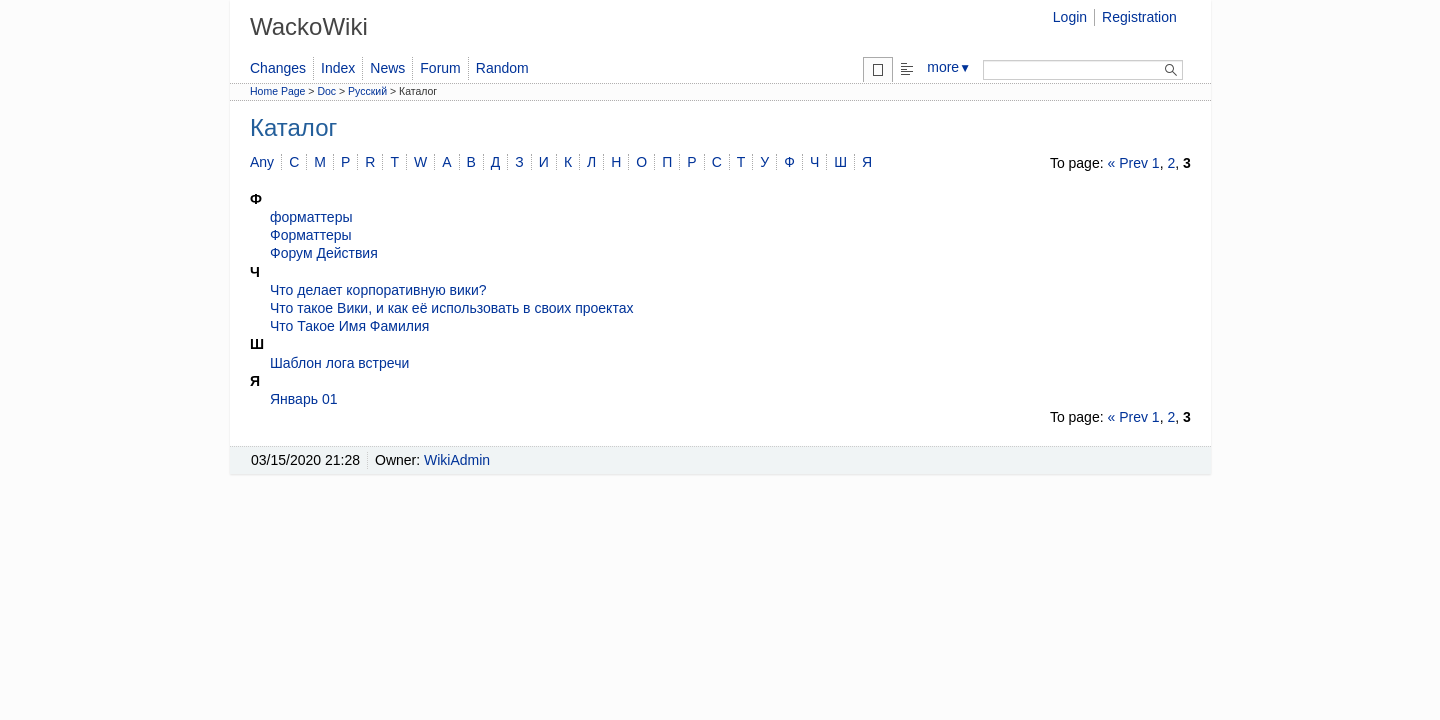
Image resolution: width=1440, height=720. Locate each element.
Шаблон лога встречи (339, 363)
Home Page (277, 91)
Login (1070, 17)
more (949, 67)
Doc (326, 91)
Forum (440, 68)
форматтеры (311, 217)
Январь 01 (303, 399)
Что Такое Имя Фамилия (349, 326)
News (387, 68)
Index (338, 68)
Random (502, 68)
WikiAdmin (457, 460)
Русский (367, 91)
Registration (1139, 17)
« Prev (1127, 163)
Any (262, 162)
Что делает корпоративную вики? (378, 290)
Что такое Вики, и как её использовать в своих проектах (451, 308)
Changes (278, 68)
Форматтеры (311, 235)
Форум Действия (324, 253)
